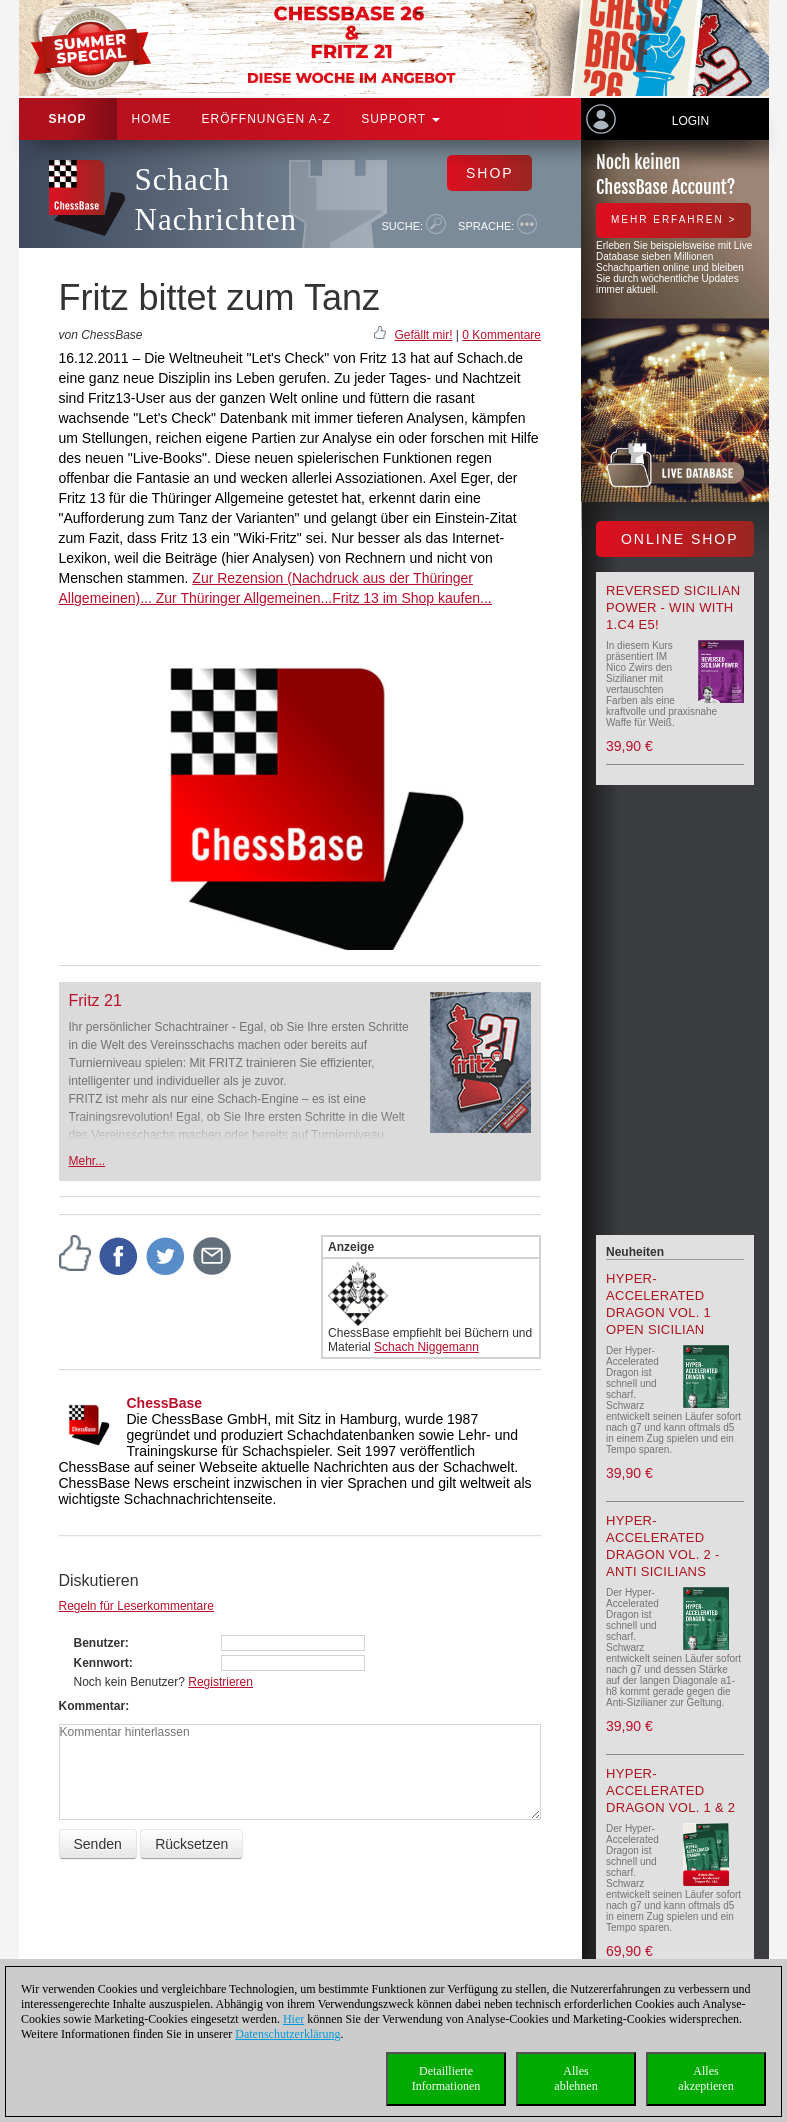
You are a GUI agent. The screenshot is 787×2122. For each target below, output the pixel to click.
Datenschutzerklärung (287, 2034)
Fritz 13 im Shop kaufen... (412, 598)
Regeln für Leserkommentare (136, 1606)
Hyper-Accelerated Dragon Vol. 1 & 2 (670, 1790)
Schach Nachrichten (216, 199)
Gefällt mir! (423, 335)
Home (152, 119)
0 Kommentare (501, 335)
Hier (293, 2019)
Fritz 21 (95, 1000)
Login (690, 121)
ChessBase (165, 1403)
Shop (68, 119)
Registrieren (220, 1682)
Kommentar (92, 1706)
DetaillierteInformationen (446, 2078)
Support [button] (400, 119)
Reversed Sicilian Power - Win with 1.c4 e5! (673, 607)
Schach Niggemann (426, 1347)
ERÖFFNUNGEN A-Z (267, 119)
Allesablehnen (575, 2078)
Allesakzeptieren (705, 2078)
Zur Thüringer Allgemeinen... (242, 598)
